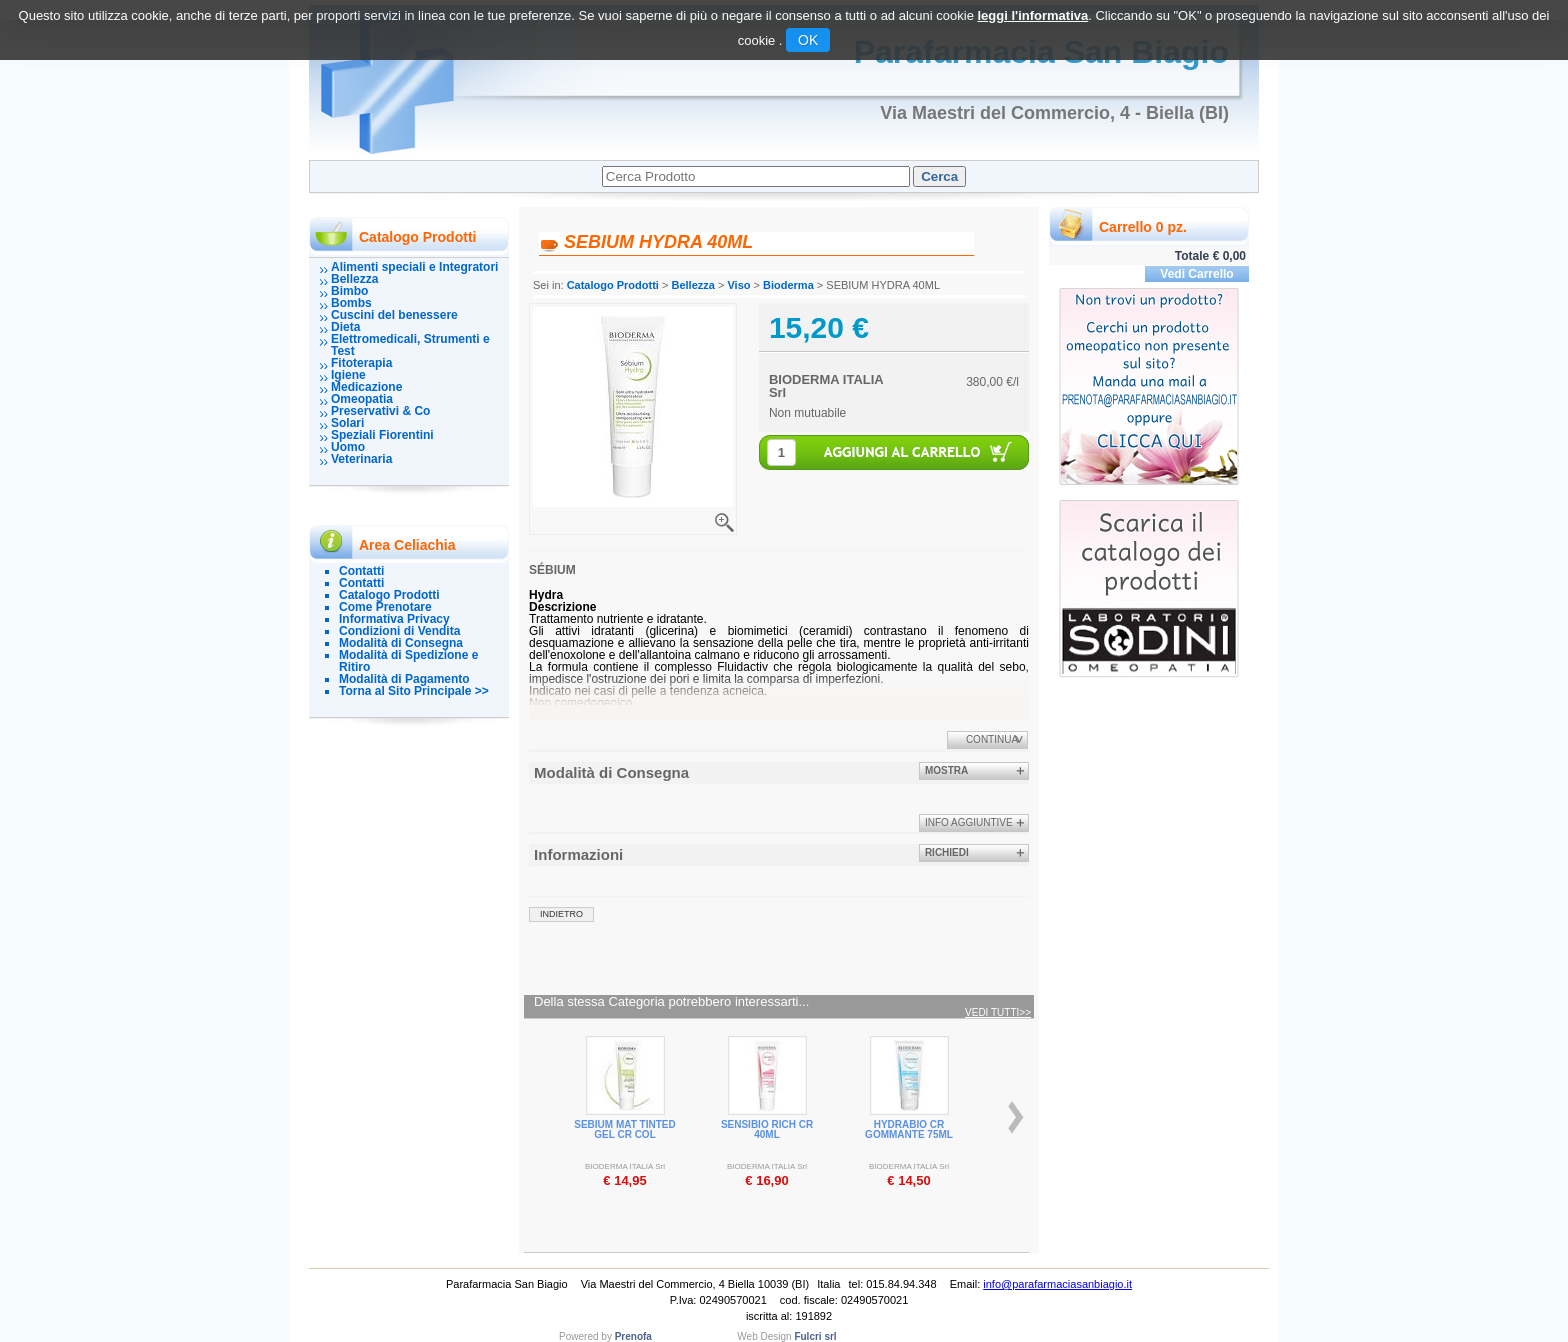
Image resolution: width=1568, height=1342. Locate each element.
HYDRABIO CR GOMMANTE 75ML (909, 1129)
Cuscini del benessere (394, 315)
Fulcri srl (815, 1336)
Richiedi (947, 852)
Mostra (946, 770)
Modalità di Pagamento (404, 679)
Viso (738, 285)
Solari (347, 423)
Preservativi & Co (380, 411)
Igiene (348, 375)
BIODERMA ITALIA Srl (826, 386)
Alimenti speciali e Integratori (414, 267)
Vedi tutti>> (998, 1013)
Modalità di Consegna (401, 643)
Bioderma (788, 285)
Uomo (348, 447)
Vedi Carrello (1196, 274)
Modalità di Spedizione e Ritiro (408, 661)
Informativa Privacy (394, 619)
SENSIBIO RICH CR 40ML (767, 1129)
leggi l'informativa (1032, 15)
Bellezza (354, 279)
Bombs (351, 303)
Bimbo (349, 291)
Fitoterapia (361, 363)
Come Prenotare (385, 607)
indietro (561, 914)
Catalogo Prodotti (389, 595)
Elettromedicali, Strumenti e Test (410, 345)
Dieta (345, 327)
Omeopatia (362, 399)
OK (808, 40)
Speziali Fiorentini (382, 435)
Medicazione (366, 387)
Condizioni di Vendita (399, 631)
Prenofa (633, 1336)
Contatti (361, 571)
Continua (992, 739)
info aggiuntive (969, 822)
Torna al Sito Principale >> (414, 691)
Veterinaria (361, 459)
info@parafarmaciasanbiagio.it (1057, 1284)
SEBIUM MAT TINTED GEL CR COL (624, 1129)
